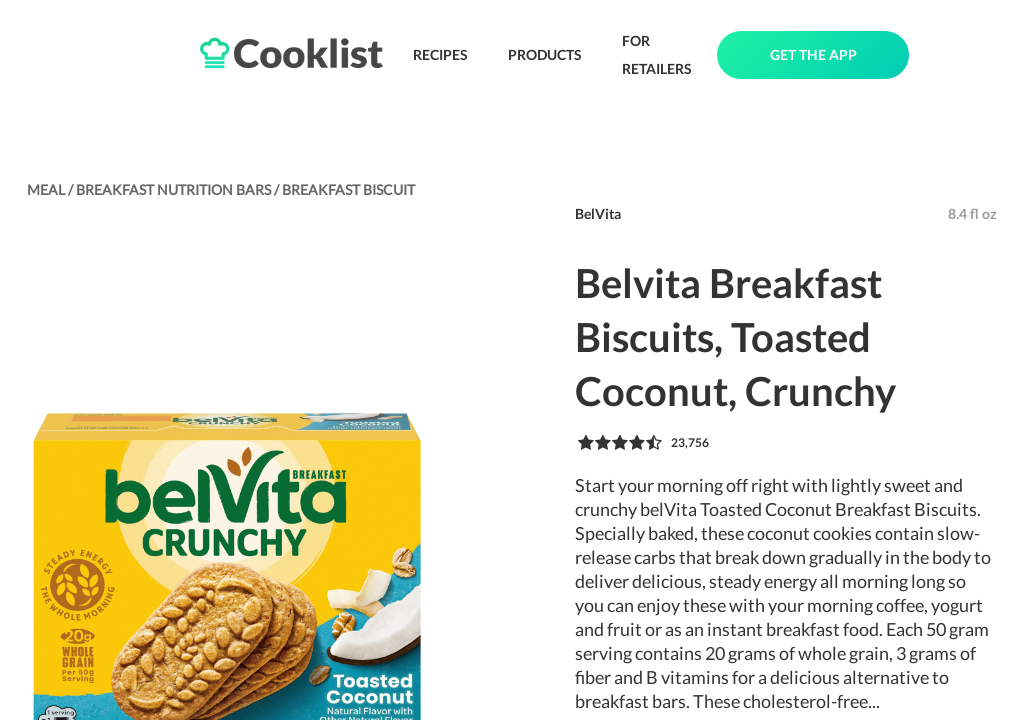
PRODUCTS (545, 54)
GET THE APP (813, 54)
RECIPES (440, 54)
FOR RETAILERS (657, 54)
